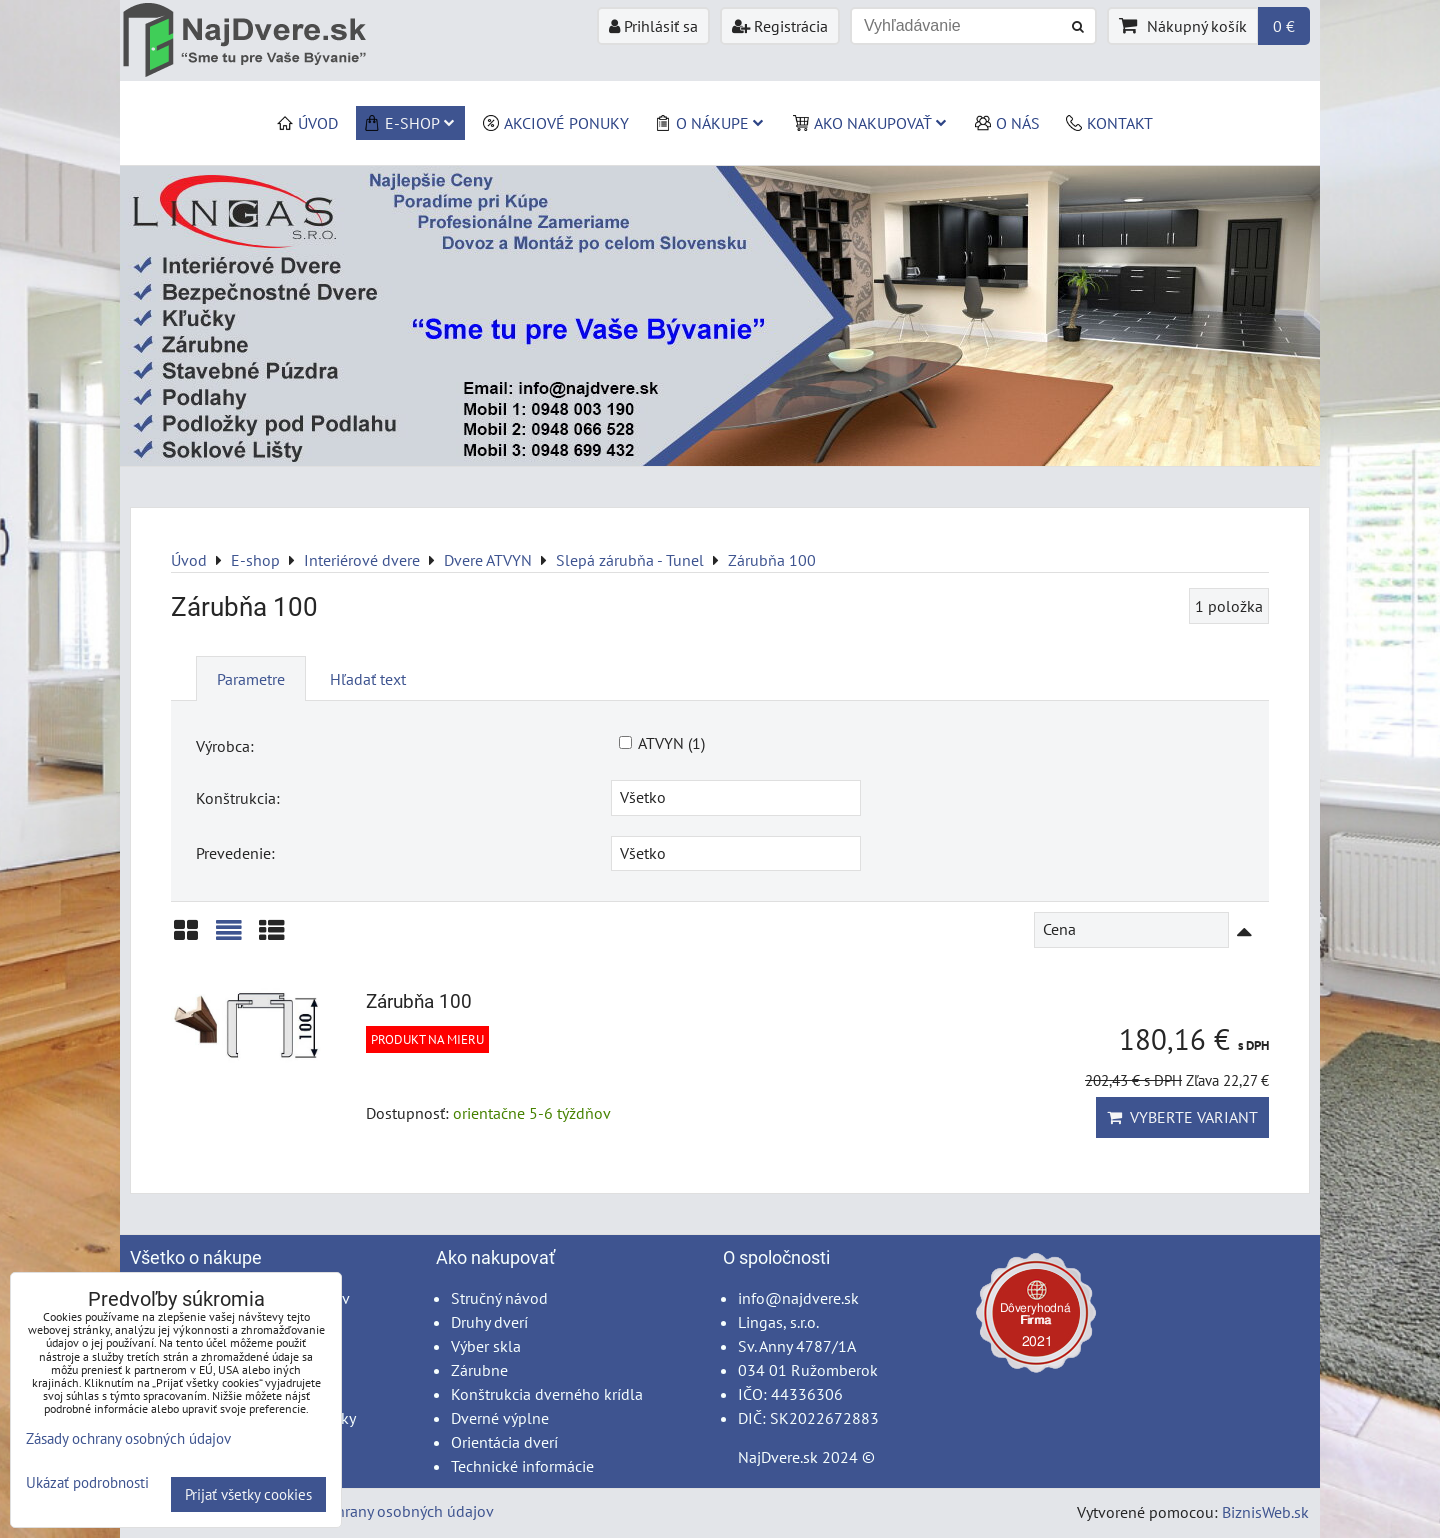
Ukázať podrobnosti (87, 1483)
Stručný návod (499, 1298)
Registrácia (780, 26)
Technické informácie (522, 1466)
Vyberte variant (1182, 1117)
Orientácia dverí (504, 1442)
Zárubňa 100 (419, 1001)
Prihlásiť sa (653, 26)
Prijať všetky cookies (248, 1494)
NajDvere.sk (778, 1457)
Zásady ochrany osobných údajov (381, 1511)
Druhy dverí (489, 1322)
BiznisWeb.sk (1265, 1512)
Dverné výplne (500, 1418)
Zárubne (479, 1370)
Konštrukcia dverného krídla (547, 1394)
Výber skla (486, 1346)
